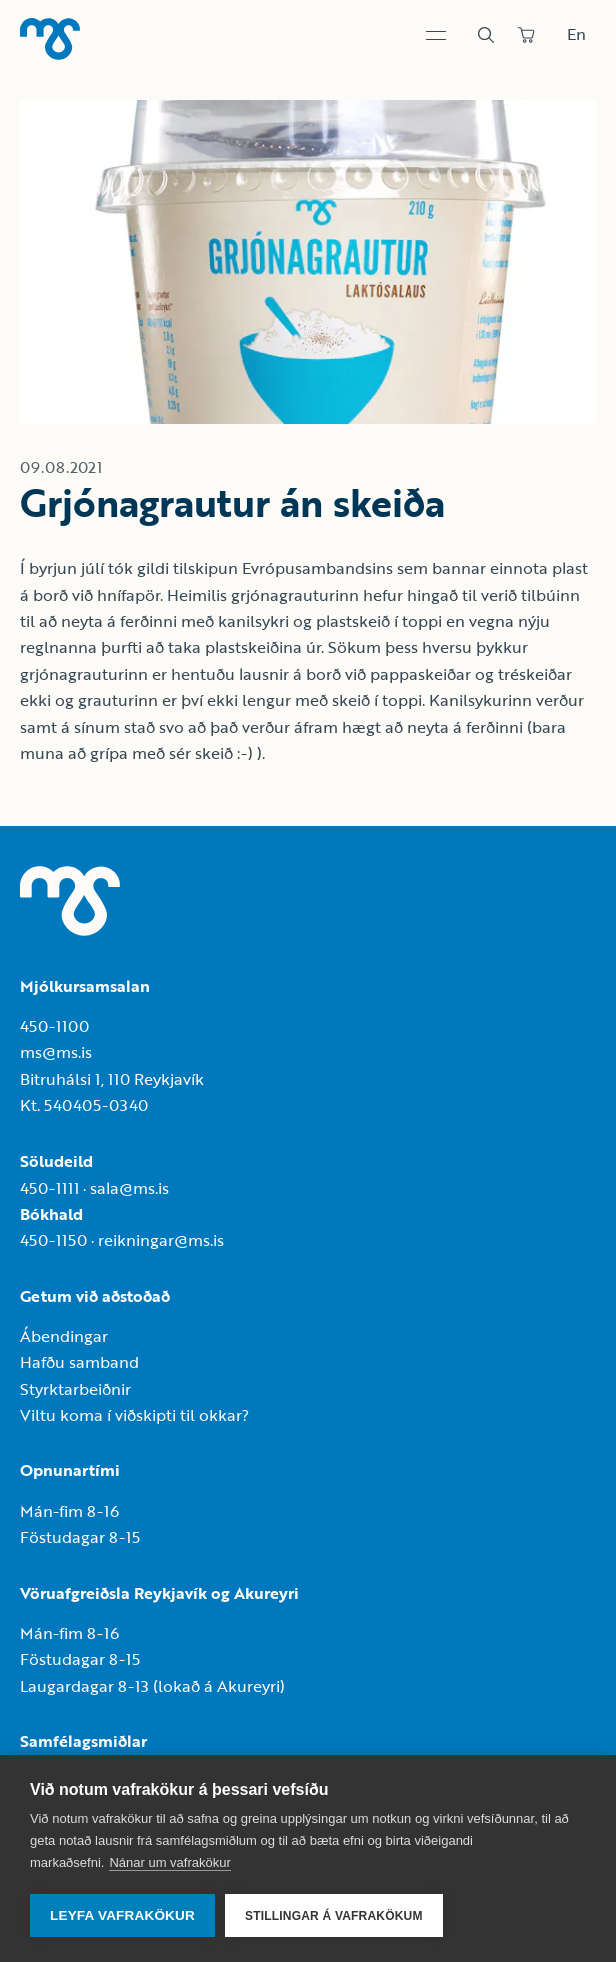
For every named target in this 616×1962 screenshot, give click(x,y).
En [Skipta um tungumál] (576, 34)
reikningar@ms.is (161, 1240)
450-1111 (49, 1188)
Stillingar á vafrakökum (334, 1916)
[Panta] (526, 35)
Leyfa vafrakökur (122, 1915)
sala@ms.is (129, 1188)
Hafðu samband (79, 1362)
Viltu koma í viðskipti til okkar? (134, 1415)
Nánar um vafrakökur (169, 1862)
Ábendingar (64, 1336)
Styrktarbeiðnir (75, 1389)
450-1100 (54, 1026)
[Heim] (50, 39)
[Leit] (486, 35)
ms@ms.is (56, 1052)
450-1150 (53, 1240)
